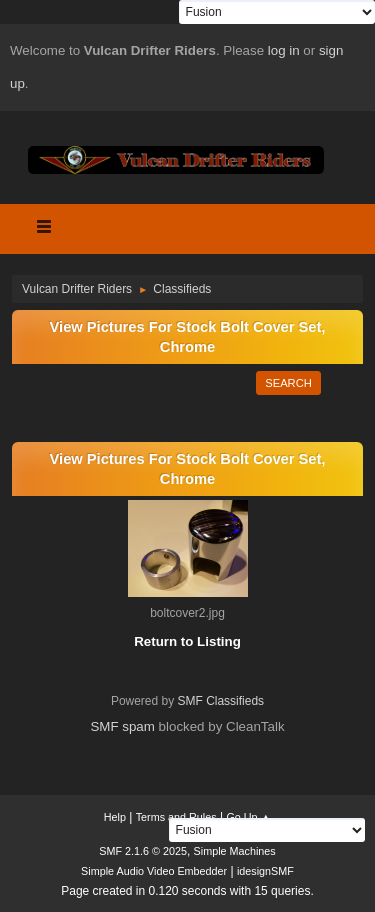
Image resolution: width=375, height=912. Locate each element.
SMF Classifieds (221, 701)
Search (288, 383)
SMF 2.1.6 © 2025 (143, 851)
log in (284, 50)
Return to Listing (187, 641)
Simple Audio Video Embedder (154, 871)
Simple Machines (235, 851)
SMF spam (122, 726)
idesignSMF (265, 871)
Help (115, 817)
